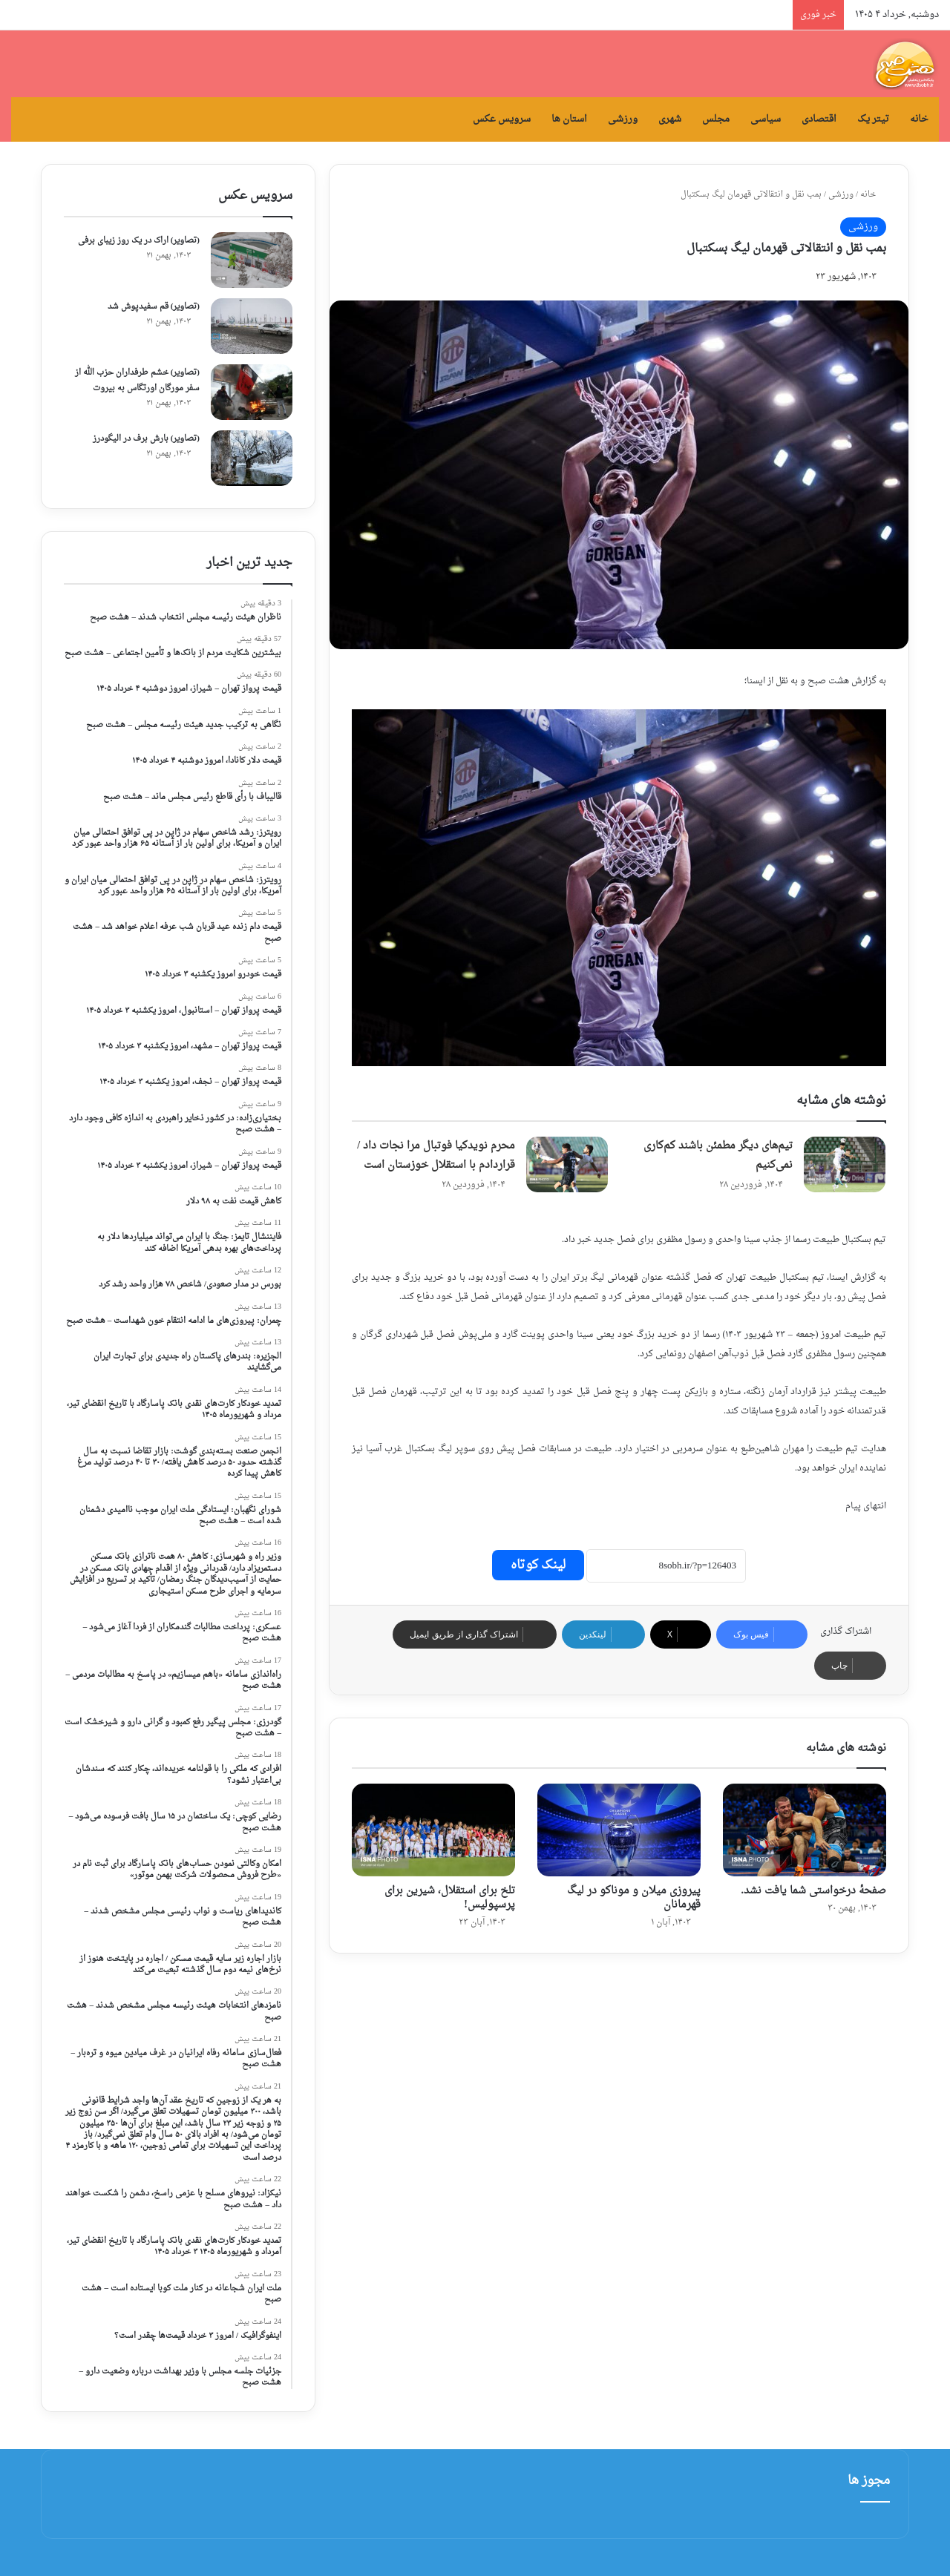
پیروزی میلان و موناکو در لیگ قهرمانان (634, 1898)
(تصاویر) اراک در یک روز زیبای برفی (139, 241)
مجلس (716, 119)
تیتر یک (873, 119)
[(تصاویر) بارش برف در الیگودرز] (251, 458)
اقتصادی (819, 119)
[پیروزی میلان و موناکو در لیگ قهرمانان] (619, 1830)
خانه (919, 119)
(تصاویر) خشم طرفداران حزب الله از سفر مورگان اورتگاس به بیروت (137, 380)
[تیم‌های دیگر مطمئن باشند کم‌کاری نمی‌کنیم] (844, 1164)
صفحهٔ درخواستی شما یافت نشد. (814, 1891)
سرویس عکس (502, 119)
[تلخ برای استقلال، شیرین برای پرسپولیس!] (433, 1830)
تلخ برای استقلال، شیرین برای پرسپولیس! (449, 1898)
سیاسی (765, 119)
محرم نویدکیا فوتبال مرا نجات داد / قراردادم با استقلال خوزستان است (436, 1155)
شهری (669, 119)
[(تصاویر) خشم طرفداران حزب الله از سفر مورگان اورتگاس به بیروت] (251, 392)
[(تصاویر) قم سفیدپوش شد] (251, 326)
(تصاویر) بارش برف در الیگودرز (146, 439)
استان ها (569, 119)
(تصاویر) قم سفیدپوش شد (154, 307)
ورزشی (623, 119)
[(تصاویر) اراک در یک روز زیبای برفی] (251, 260)
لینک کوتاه (538, 1565)
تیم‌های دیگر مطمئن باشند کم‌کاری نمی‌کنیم (718, 1155)
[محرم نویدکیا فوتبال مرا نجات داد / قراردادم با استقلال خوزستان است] (567, 1164)
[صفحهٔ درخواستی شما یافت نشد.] (804, 1830)
